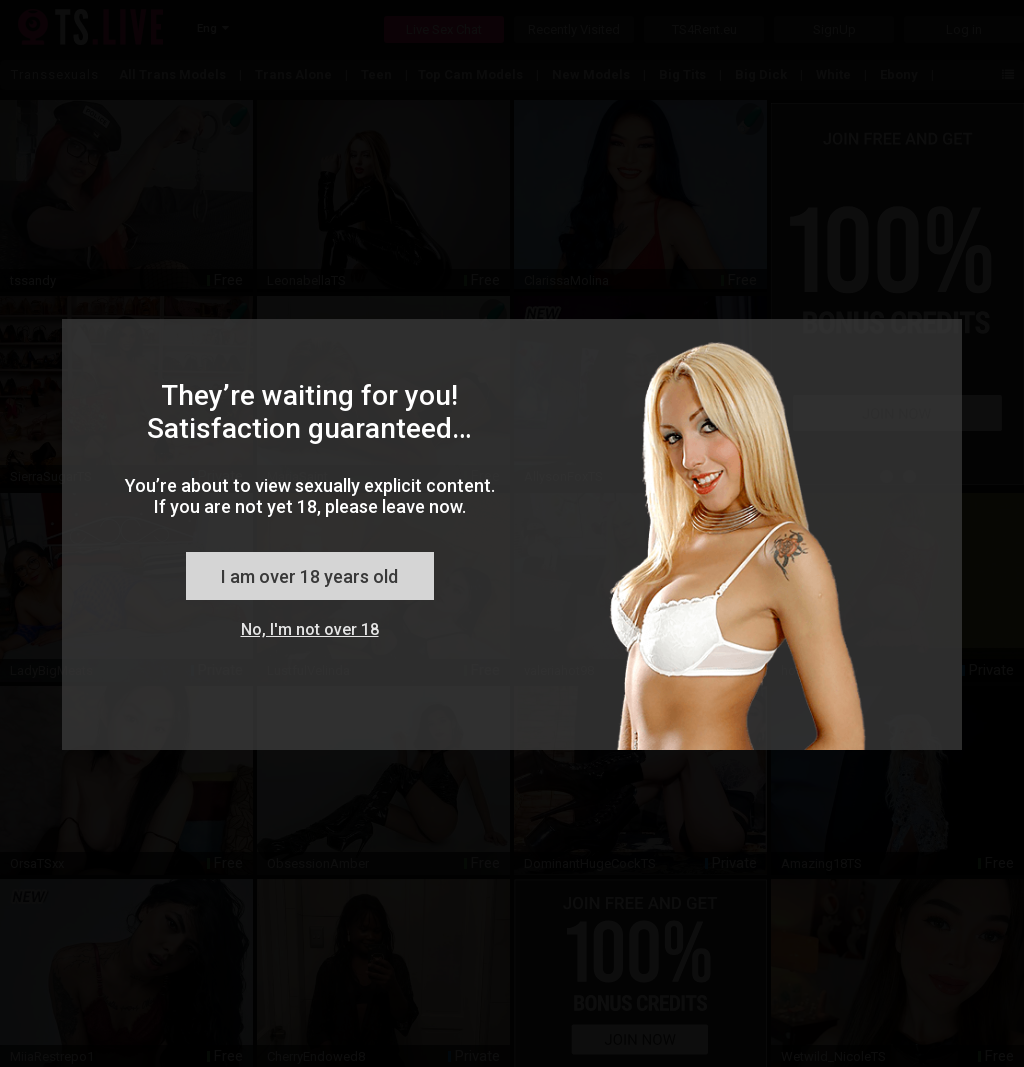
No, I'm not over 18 (310, 629)
